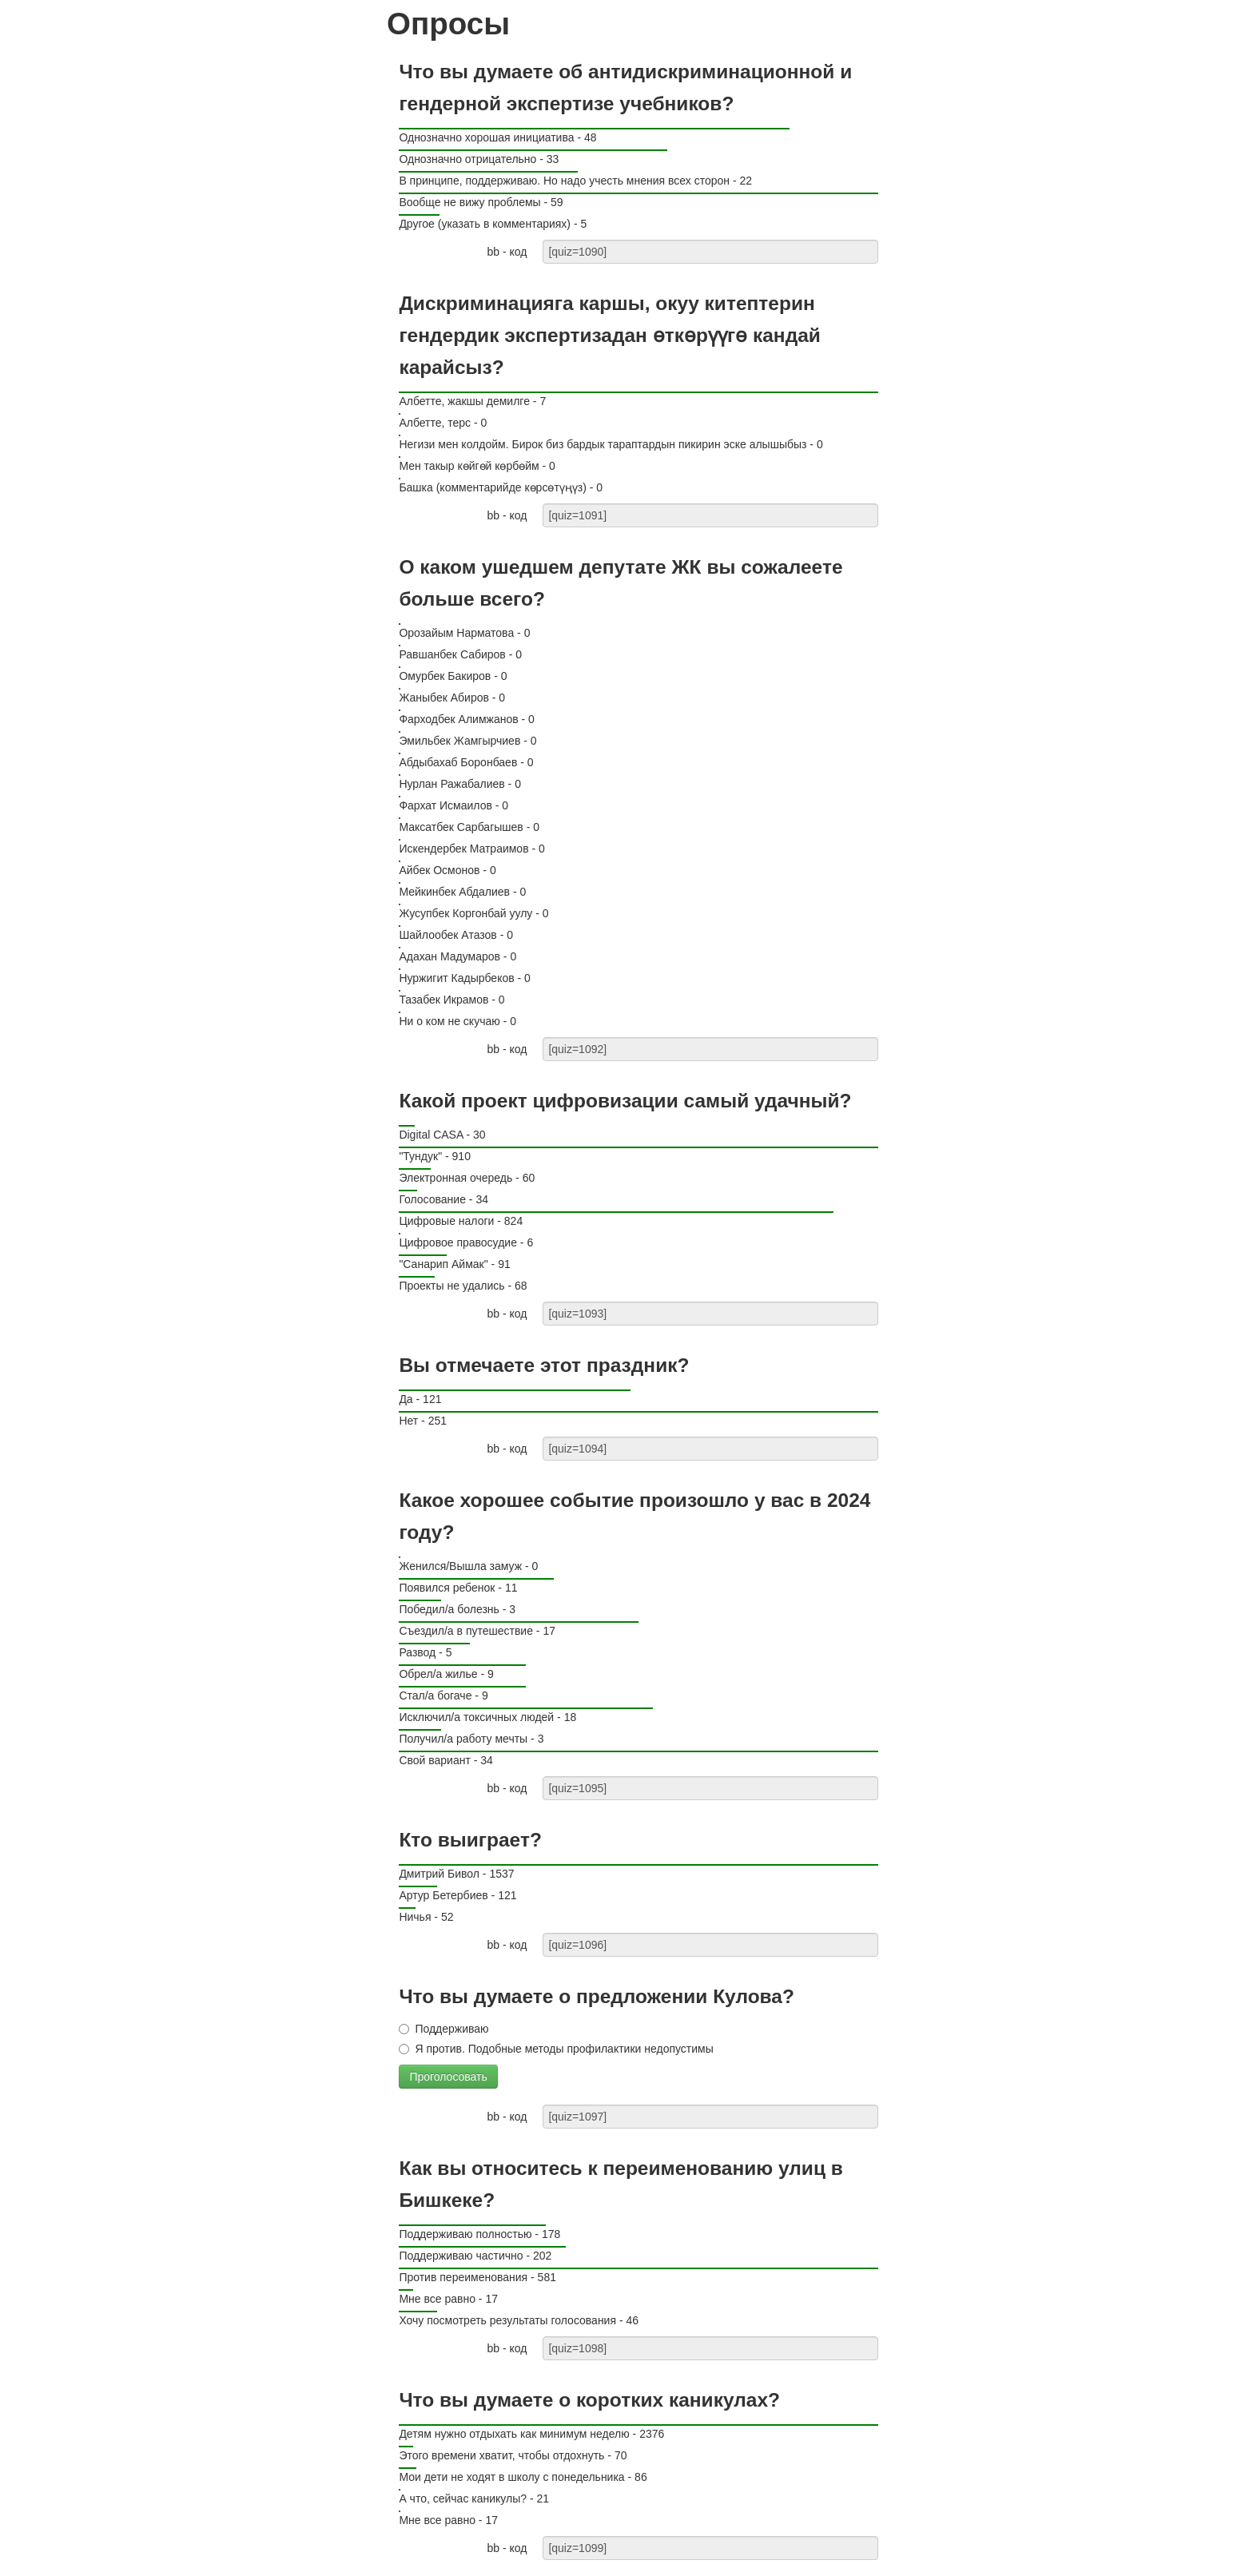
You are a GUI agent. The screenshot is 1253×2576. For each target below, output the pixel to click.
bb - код (507, 251)
